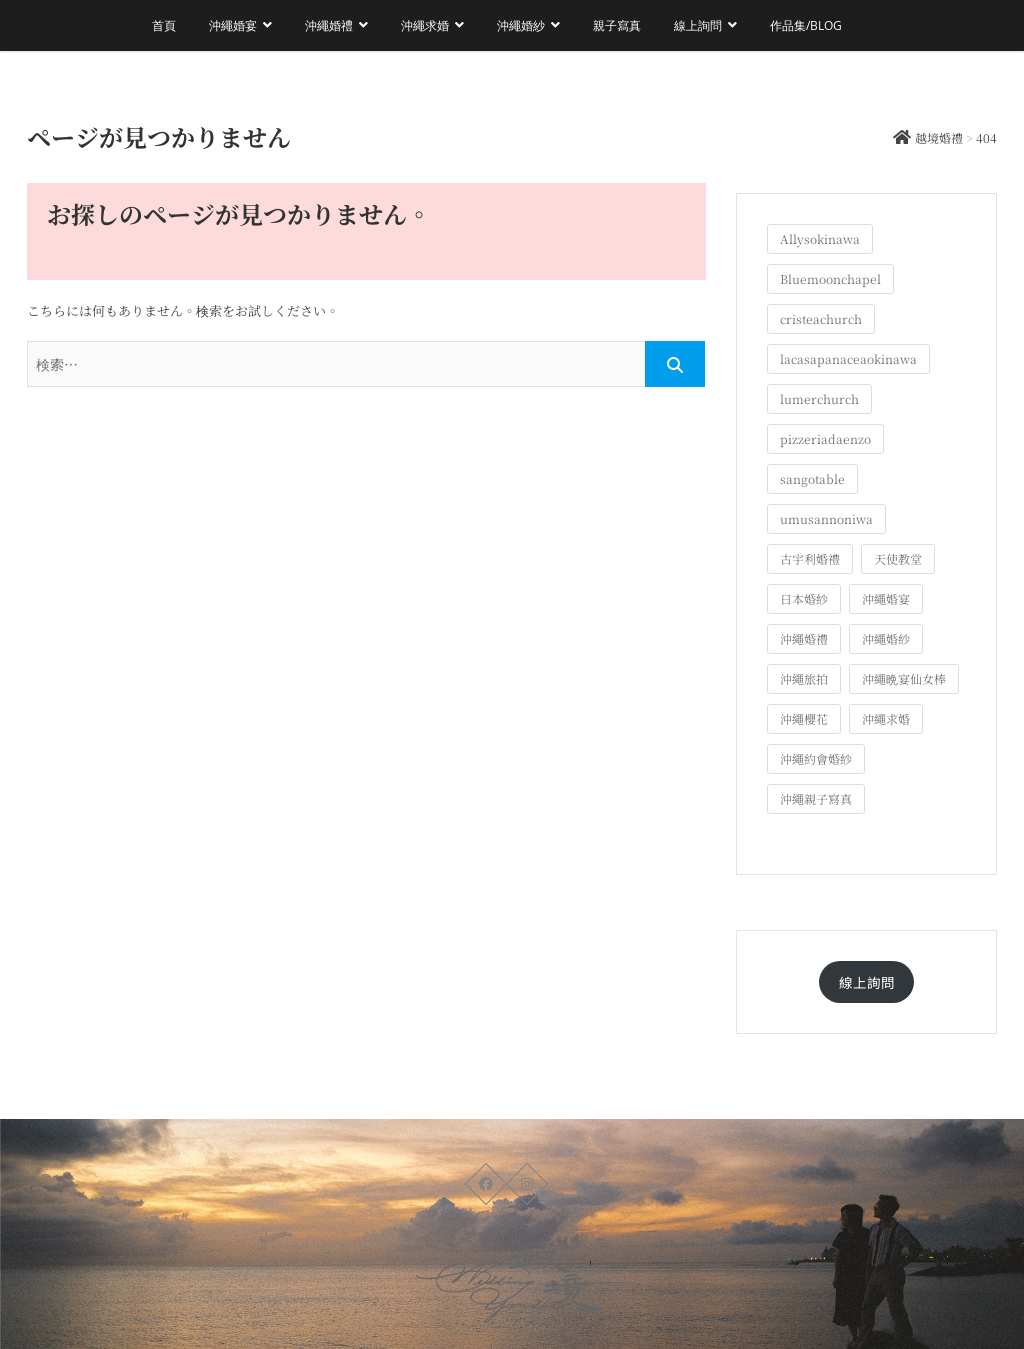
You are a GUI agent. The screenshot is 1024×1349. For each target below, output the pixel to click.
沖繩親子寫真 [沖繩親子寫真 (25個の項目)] (816, 798)
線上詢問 (698, 25)
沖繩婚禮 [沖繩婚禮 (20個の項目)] (804, 638)
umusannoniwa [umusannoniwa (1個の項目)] (826, 518)
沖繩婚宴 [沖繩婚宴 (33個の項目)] (886, 598)
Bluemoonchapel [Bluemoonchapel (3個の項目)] (830, 278)
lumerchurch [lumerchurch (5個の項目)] (819, 398)
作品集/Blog (806, 25)
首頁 (164, 25)
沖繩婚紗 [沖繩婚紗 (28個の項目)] (886, 638)
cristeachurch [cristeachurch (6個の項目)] (821, 318)
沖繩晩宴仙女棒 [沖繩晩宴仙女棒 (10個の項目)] (904, 678)
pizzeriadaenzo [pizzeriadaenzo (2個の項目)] (825, 438)
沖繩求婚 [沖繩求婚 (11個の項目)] (886, 718)
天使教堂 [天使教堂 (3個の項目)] (898, 558)
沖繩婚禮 (329, 25)
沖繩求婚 (425, 25)
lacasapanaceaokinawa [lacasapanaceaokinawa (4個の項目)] (848, 358)
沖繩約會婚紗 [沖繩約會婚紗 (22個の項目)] (816, 758)
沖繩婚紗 (521, 25)
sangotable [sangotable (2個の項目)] (812, 478)
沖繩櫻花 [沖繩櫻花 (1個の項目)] (804, 718)
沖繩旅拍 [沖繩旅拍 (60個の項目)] (804, 678)
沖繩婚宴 (233, 25)
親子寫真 (617, 25)
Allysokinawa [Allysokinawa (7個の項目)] (820, 238)
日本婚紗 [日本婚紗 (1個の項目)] (804, 598)
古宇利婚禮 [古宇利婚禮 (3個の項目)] (810, 558)
